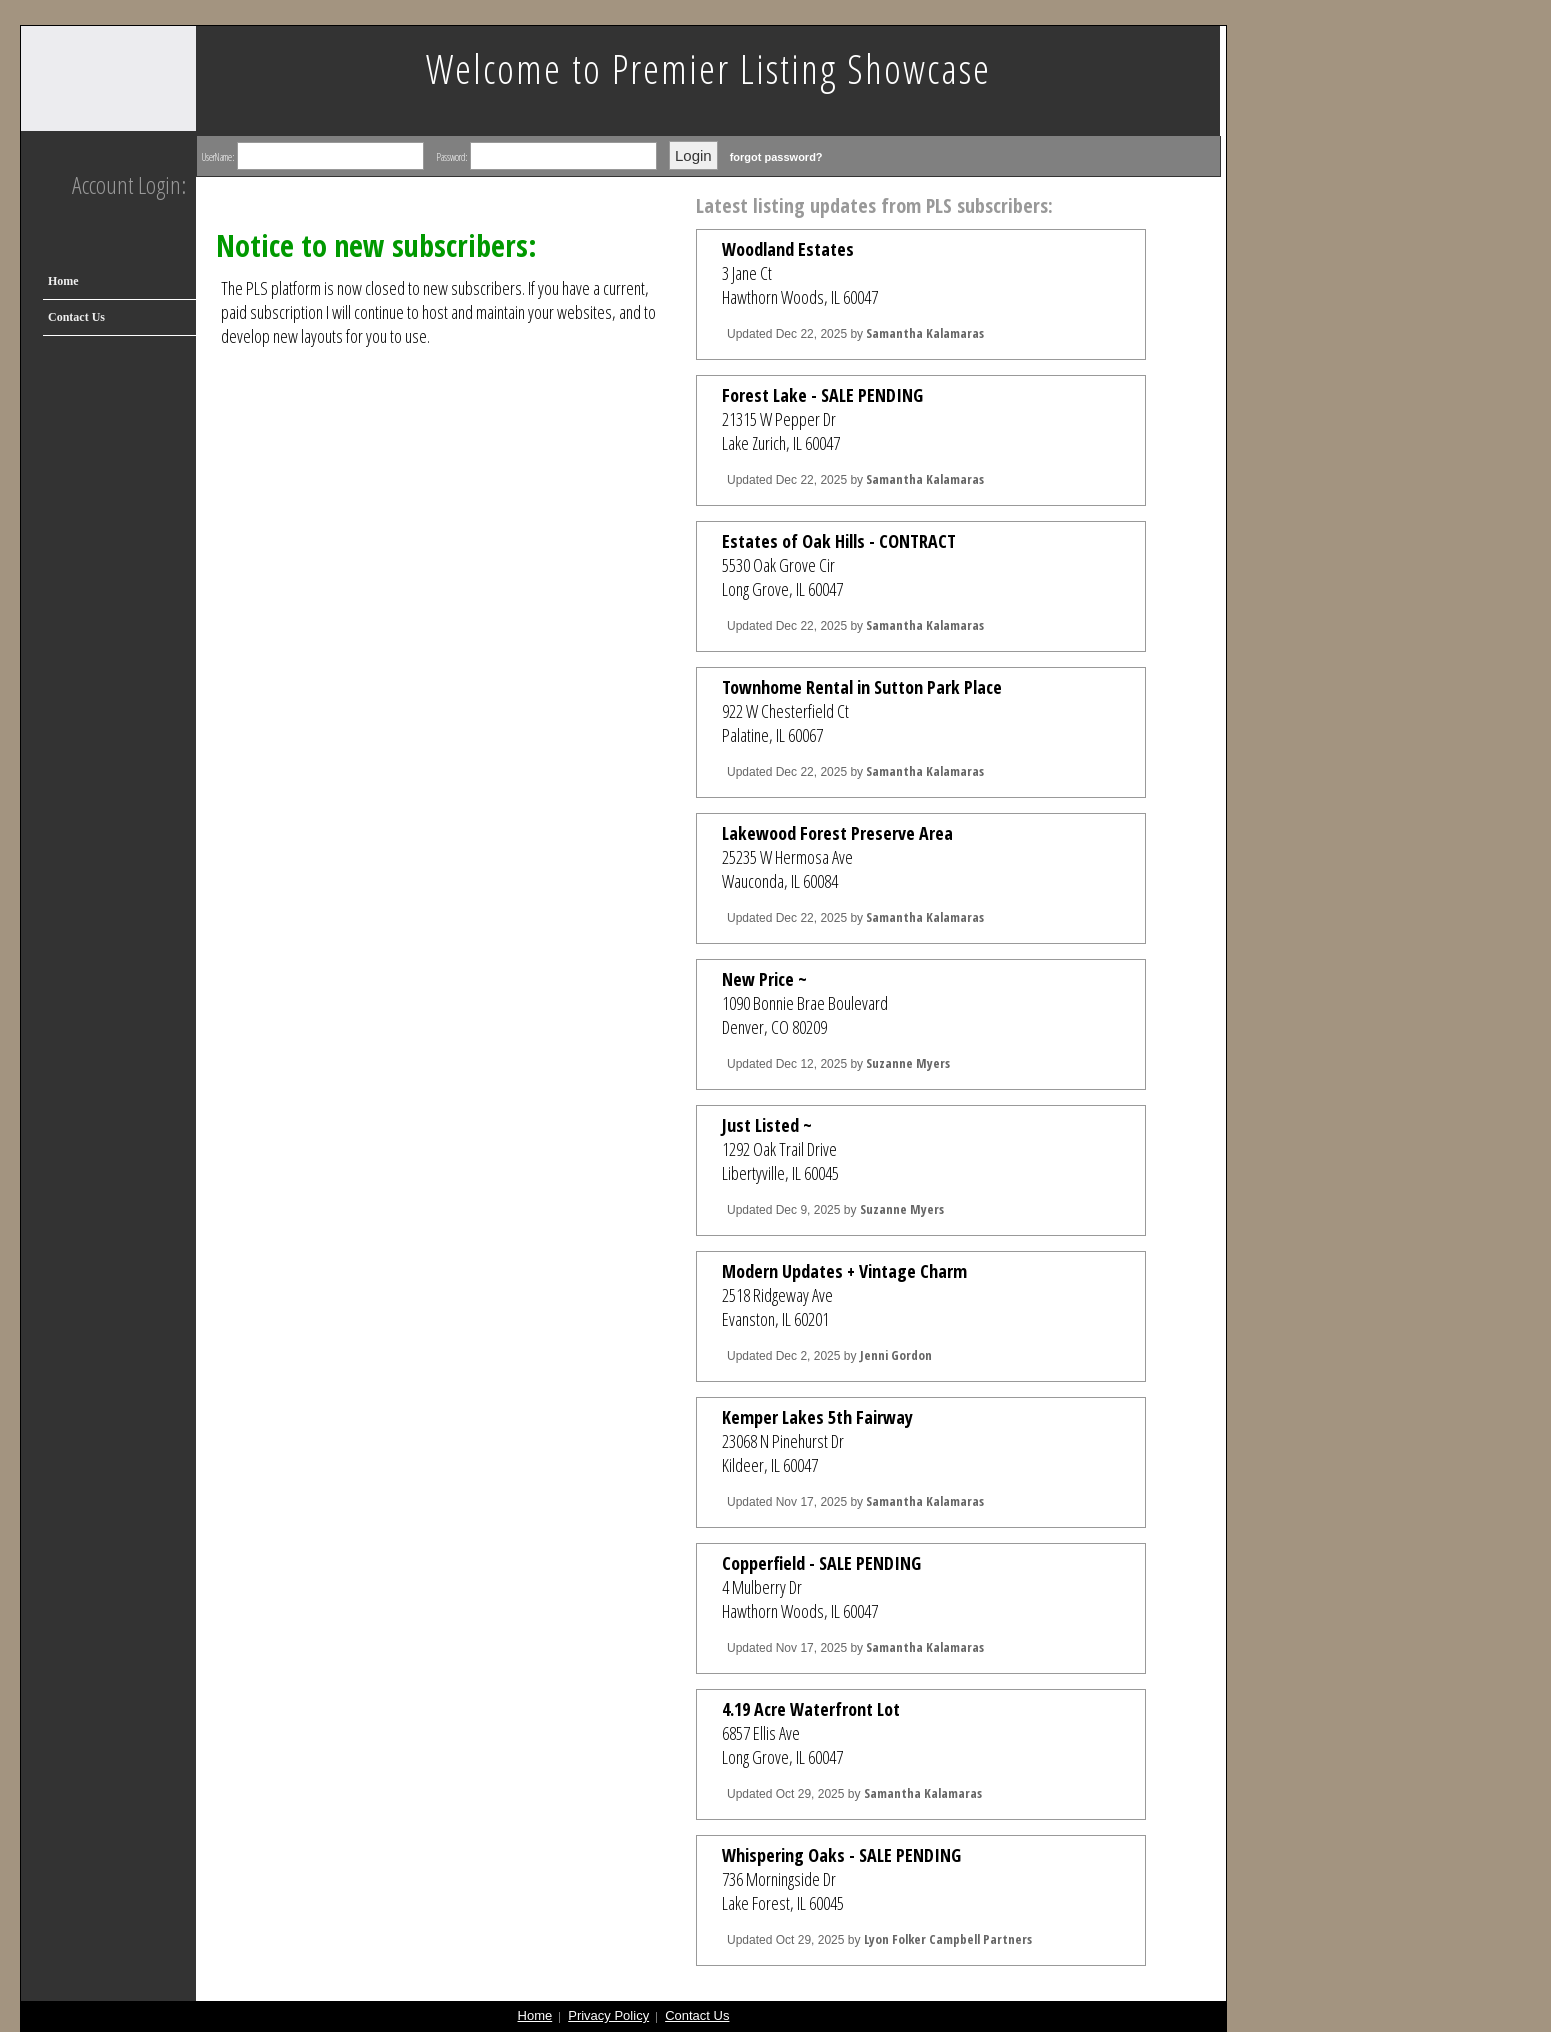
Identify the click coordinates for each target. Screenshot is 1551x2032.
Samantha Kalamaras (925, 333)
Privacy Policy (608, 2015)
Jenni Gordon (896, 1355)
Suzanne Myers (908, 1063)
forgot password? (776, 157)
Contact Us (76, 317)
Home (63, 281)
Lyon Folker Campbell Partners (948, 1939)
